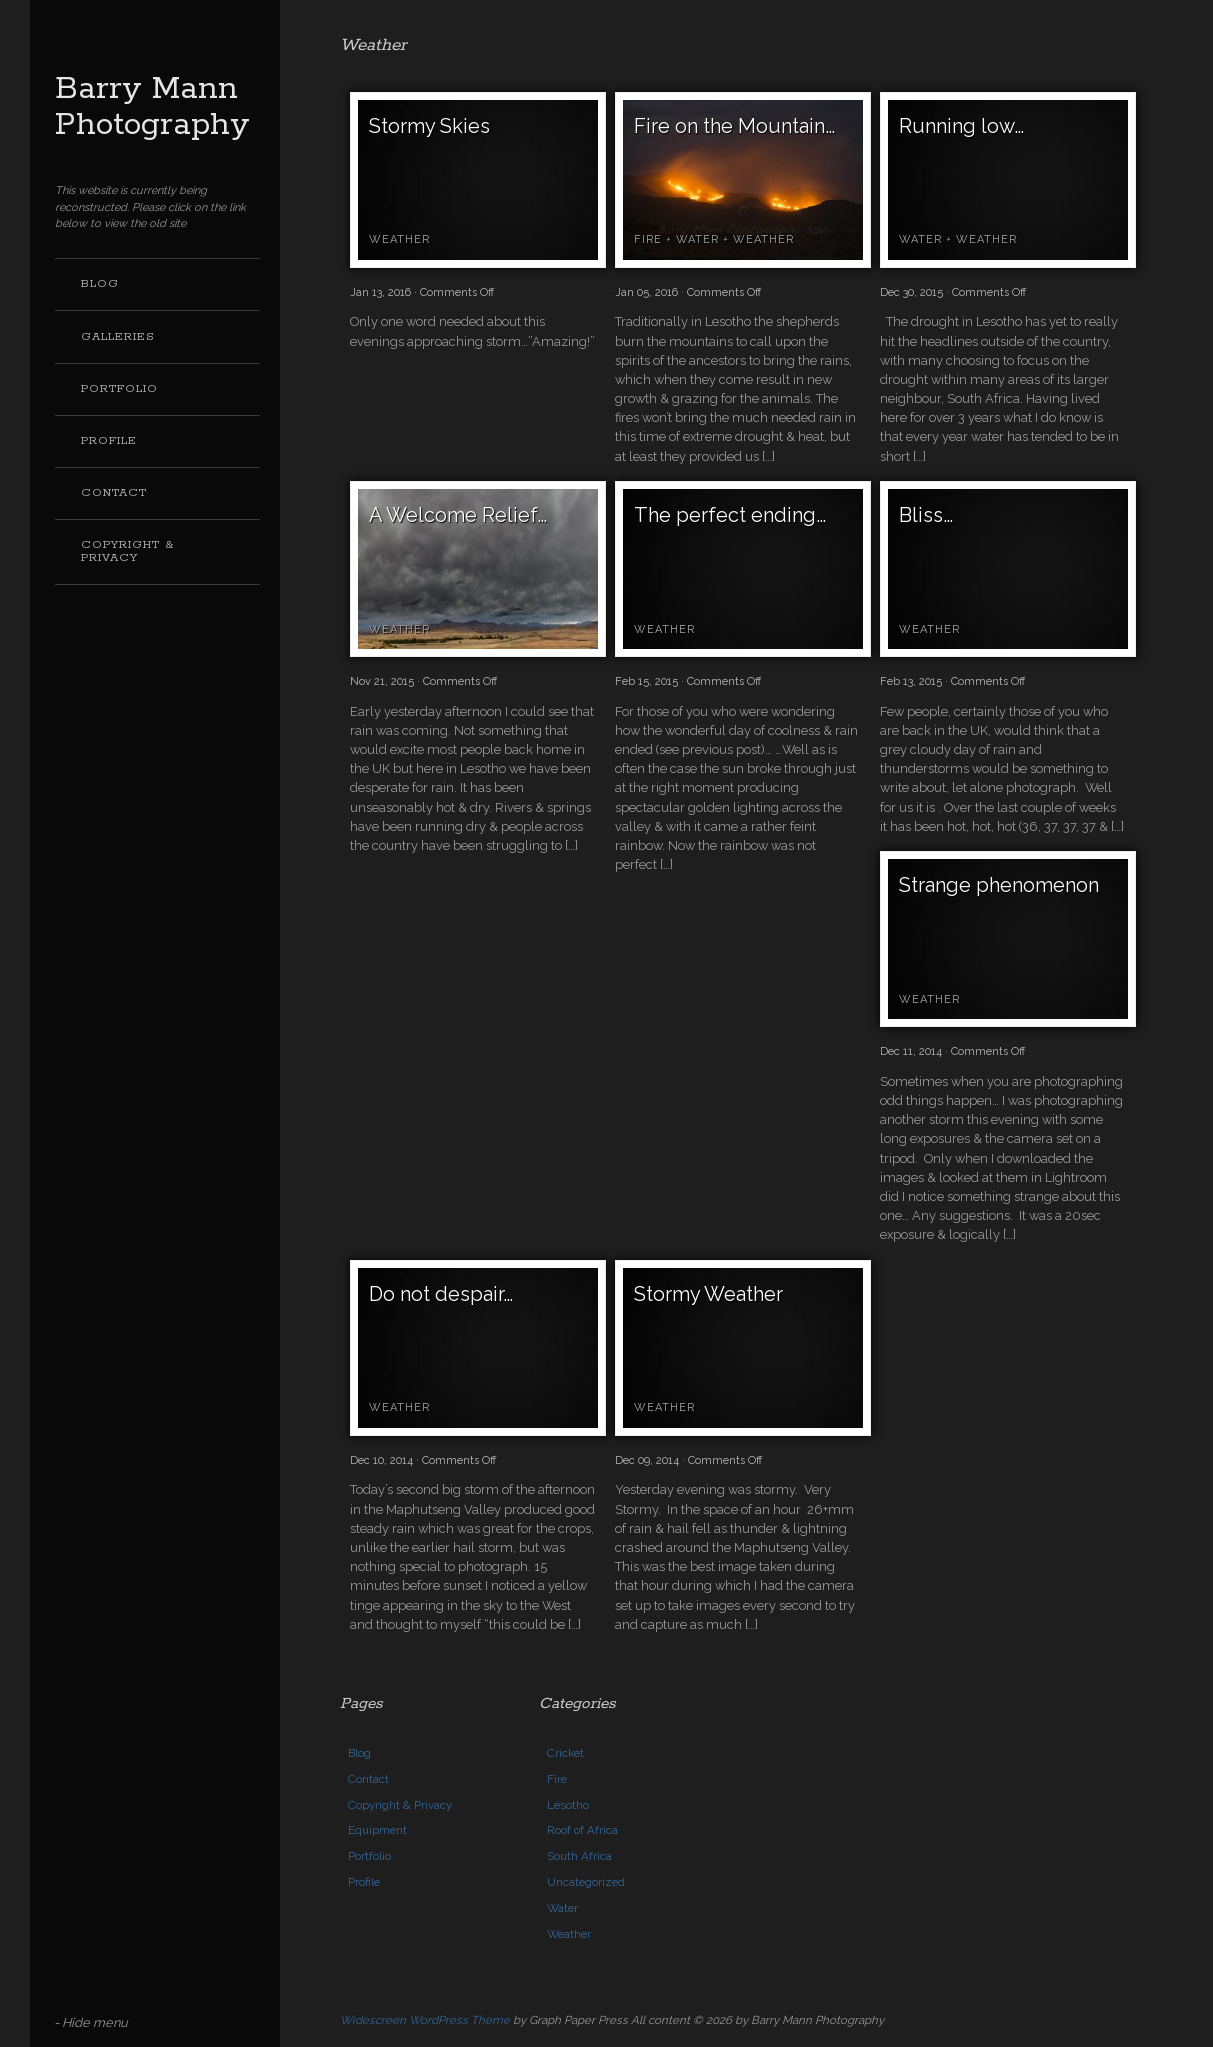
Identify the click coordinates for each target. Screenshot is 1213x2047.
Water (697, 239)
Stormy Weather (708, 1294)
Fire (648, 239)
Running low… (961, 126)
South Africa (579, 1856)
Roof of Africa (582, 1830)
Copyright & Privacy (127, 551)
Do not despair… (441, 1294)
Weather (399, 239)
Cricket (565, 1753)
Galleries (118, 337)
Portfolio (119, 389)
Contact (114, 493)
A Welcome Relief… (458, 515)
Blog (100, 284)
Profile (109, 441)
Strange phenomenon (999, 885)
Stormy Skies (429, 126)
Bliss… (926, 515)
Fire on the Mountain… (734, 126)
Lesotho (568, 1805)
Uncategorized (586, 1882)
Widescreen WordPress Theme (425, 2020)
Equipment (377, 1830)
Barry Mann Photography (152, 107)
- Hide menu (91, 2022)
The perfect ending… (730, 515)
